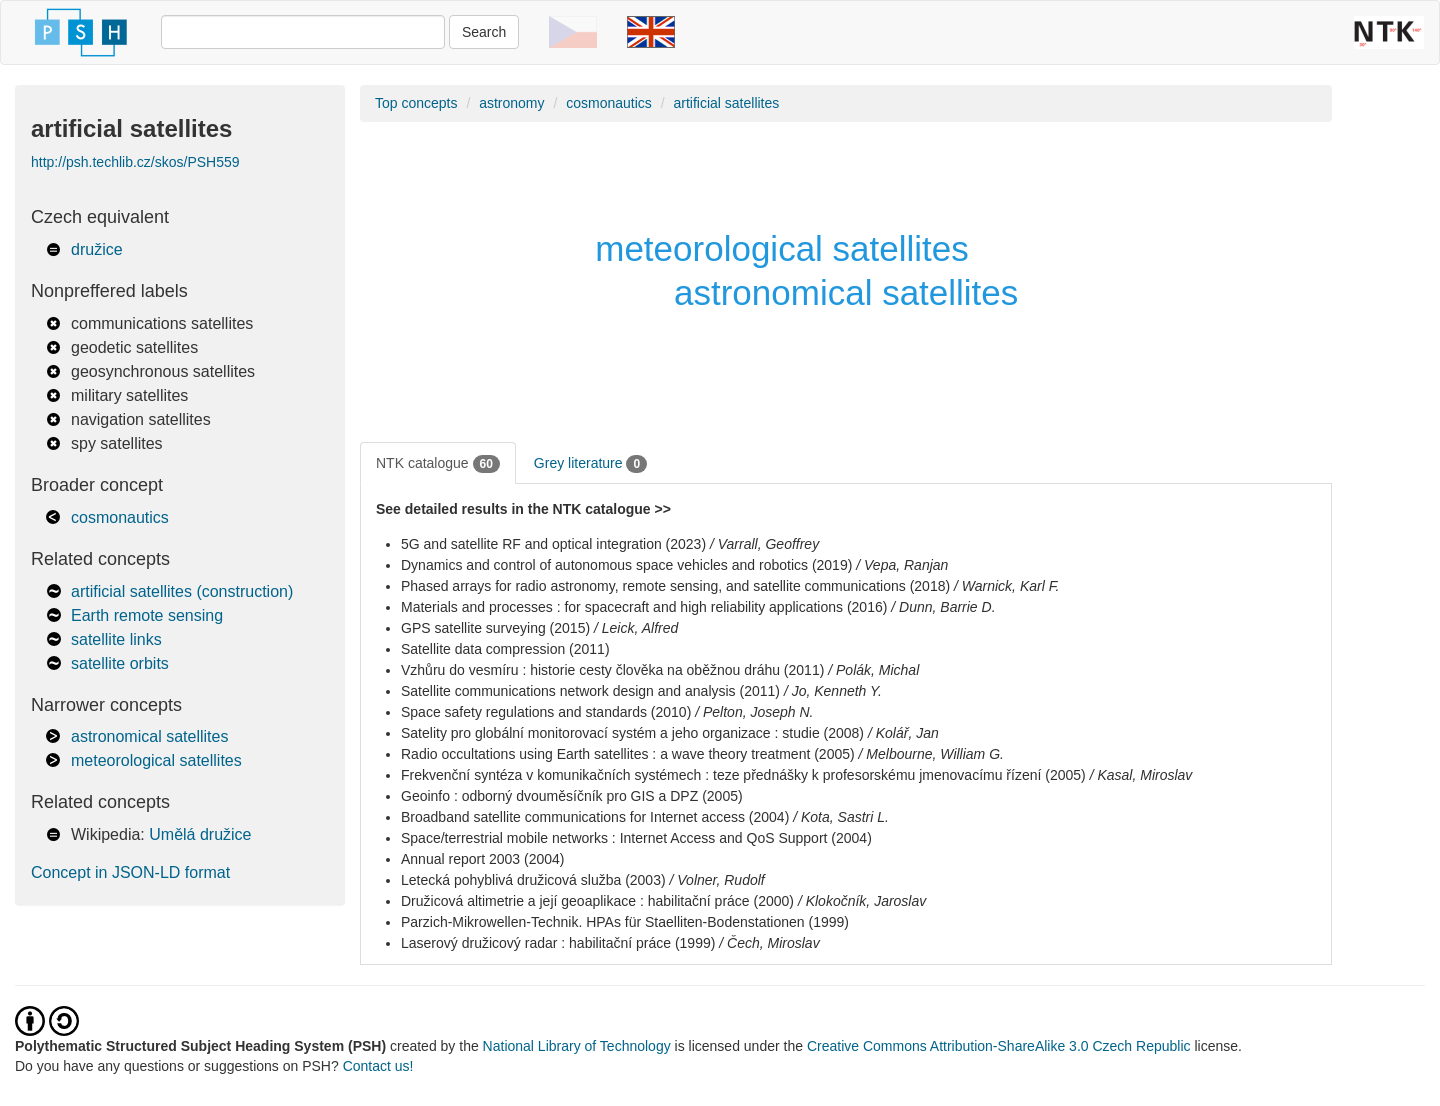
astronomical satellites (149, 736)
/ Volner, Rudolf (717, 880)
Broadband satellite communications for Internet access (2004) (595, 817)
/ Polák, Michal (873, 670)
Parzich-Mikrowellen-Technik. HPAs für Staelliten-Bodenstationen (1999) (625, 922)
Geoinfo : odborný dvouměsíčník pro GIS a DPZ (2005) (572, 796)
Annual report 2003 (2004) (482, 859)
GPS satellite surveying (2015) (495, 628)
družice (97, 249)
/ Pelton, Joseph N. (754, 712)
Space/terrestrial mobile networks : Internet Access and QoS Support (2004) (636, 838)
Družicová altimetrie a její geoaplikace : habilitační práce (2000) (597, 901)
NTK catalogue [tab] (438, 464)
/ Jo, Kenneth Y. (833, 691)
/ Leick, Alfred (636, 628)
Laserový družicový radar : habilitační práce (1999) (558, 943)
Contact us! (378, 1066)
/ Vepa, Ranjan (902, 565)
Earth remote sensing (147, 615)
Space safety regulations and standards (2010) (546, 712)
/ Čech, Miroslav (769, 943)
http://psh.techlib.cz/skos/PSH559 (135, 162)
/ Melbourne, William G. (931, 754)
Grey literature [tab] (590, 464)
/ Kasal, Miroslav (1141, 775)
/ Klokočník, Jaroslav (862, 901)
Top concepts (416, 103)
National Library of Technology (577, 1046)
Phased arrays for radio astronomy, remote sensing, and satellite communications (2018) (675, 586)
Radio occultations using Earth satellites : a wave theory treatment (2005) (628, 754)
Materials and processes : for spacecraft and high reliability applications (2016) (644, 607)
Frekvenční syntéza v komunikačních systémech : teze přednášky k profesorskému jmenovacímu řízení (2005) (743, 775)
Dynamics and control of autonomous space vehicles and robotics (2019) (626, 565)
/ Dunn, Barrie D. (943, 607)
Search (484, 32)
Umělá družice (200, 834)
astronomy (511, 103)
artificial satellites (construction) (182, 591)
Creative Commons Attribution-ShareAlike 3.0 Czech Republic (1001, 1046)
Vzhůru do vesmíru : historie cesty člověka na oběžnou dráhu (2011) (612, 670)
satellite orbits (120, 663)
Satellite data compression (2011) (505, 649)
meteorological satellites (156, 760)
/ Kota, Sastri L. (841, 817)
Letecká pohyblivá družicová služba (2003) (533, 880)
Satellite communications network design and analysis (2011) (590, 691)
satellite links (116, 639)
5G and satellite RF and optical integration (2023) (553, 544)
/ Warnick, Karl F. (1006, 586)
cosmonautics (120, 517)
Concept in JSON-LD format (130, 872)
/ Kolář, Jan (903, 733)
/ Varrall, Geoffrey (764, 544)
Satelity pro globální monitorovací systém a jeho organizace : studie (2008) (632, 733)
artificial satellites (726, 103)
